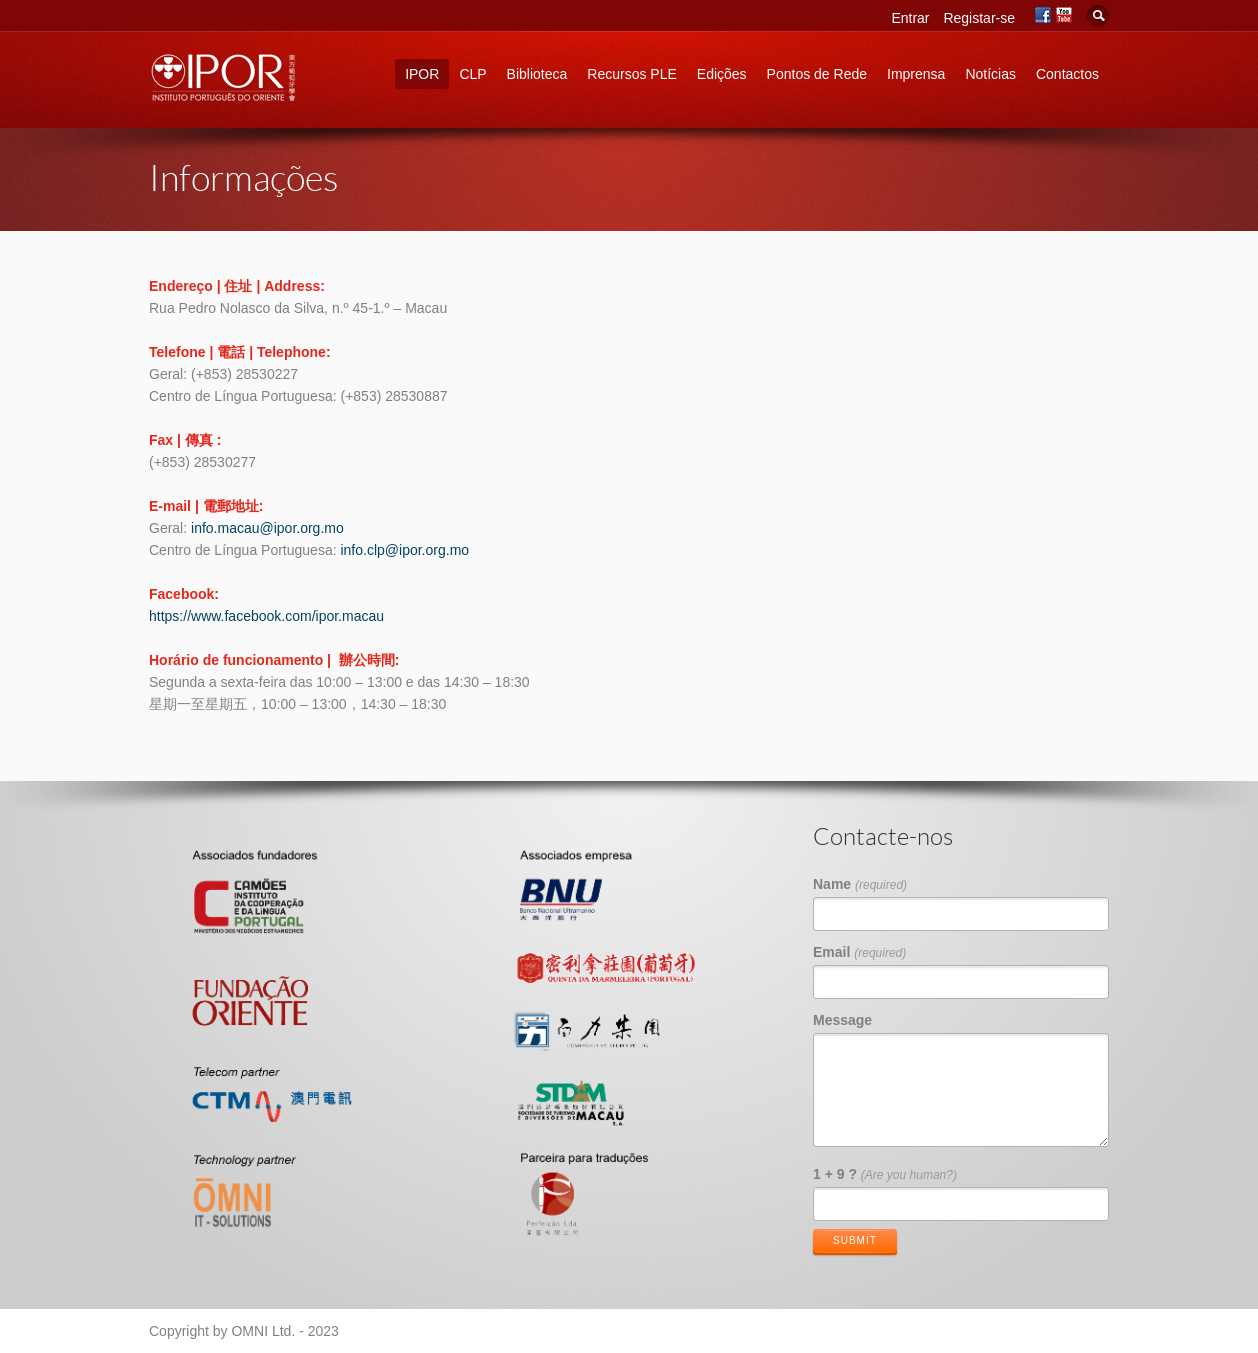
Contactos (1067, 74)
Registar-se (979, 18)
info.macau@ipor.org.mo (267, 528)
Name (860, 884)
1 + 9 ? (885, 1174)
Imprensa (916, 74)
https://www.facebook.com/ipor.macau (266, 616)
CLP (472, 74)
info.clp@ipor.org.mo (404, 550)
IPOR (422, 74)
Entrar (910, 18)
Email (859, 952)
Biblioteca (537, 74)
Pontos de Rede (817, 74)
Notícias (990, 74)
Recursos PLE (631, 74)
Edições (722, 74)
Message (842, 1020)
